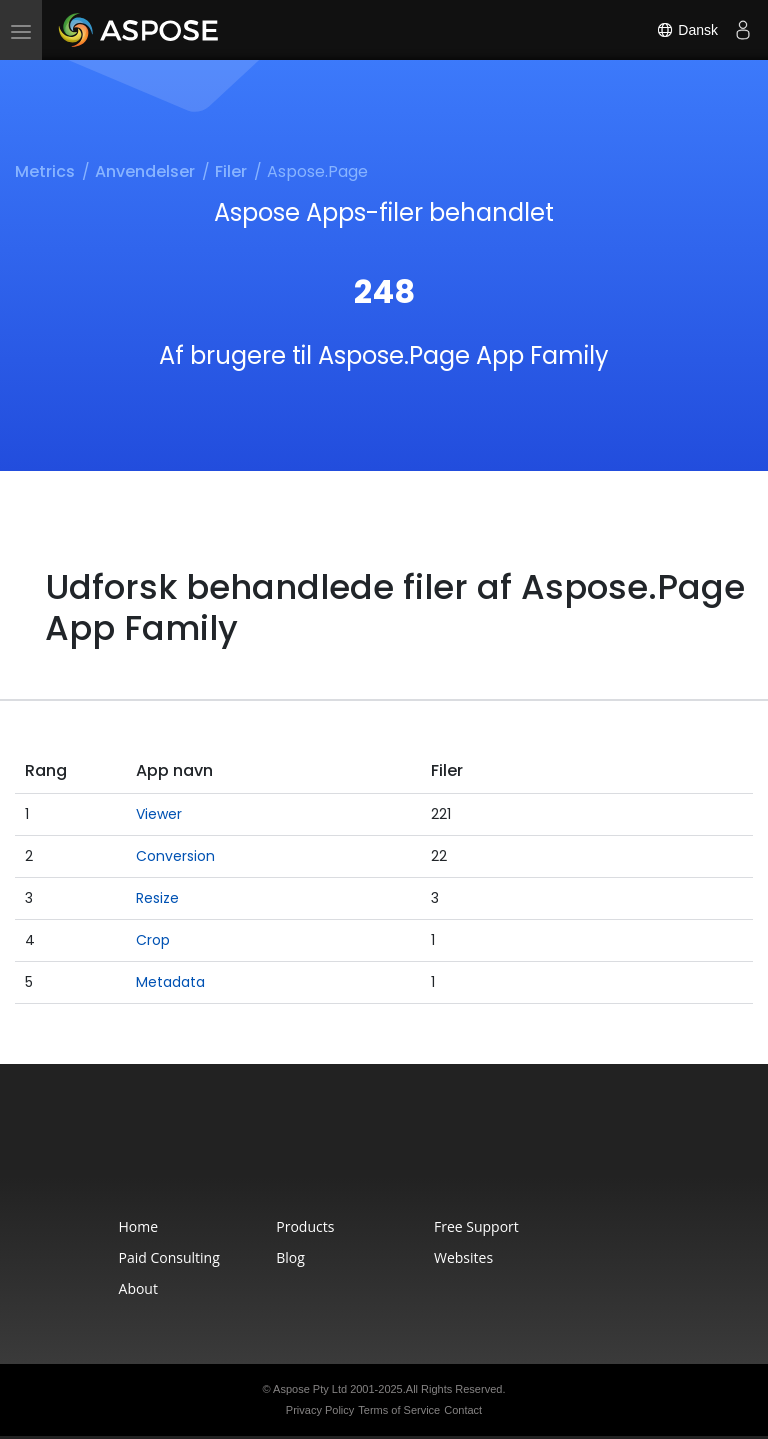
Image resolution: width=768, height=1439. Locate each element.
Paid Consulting (169, 1257)
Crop (153, 940)
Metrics (45, 171)
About (138, 1288)
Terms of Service (399, 1410)
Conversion (175, 856)
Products (305, 1226)
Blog (290, 1257)
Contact (463, 1410)
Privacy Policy (320, 1410)
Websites (463, 1257)
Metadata (170, 982)
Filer (231, 171)
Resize (157, 898)
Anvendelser (145, 171)
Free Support (476, 1226)
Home (139, 1226)
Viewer (159, 814)
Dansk (687, 30)
